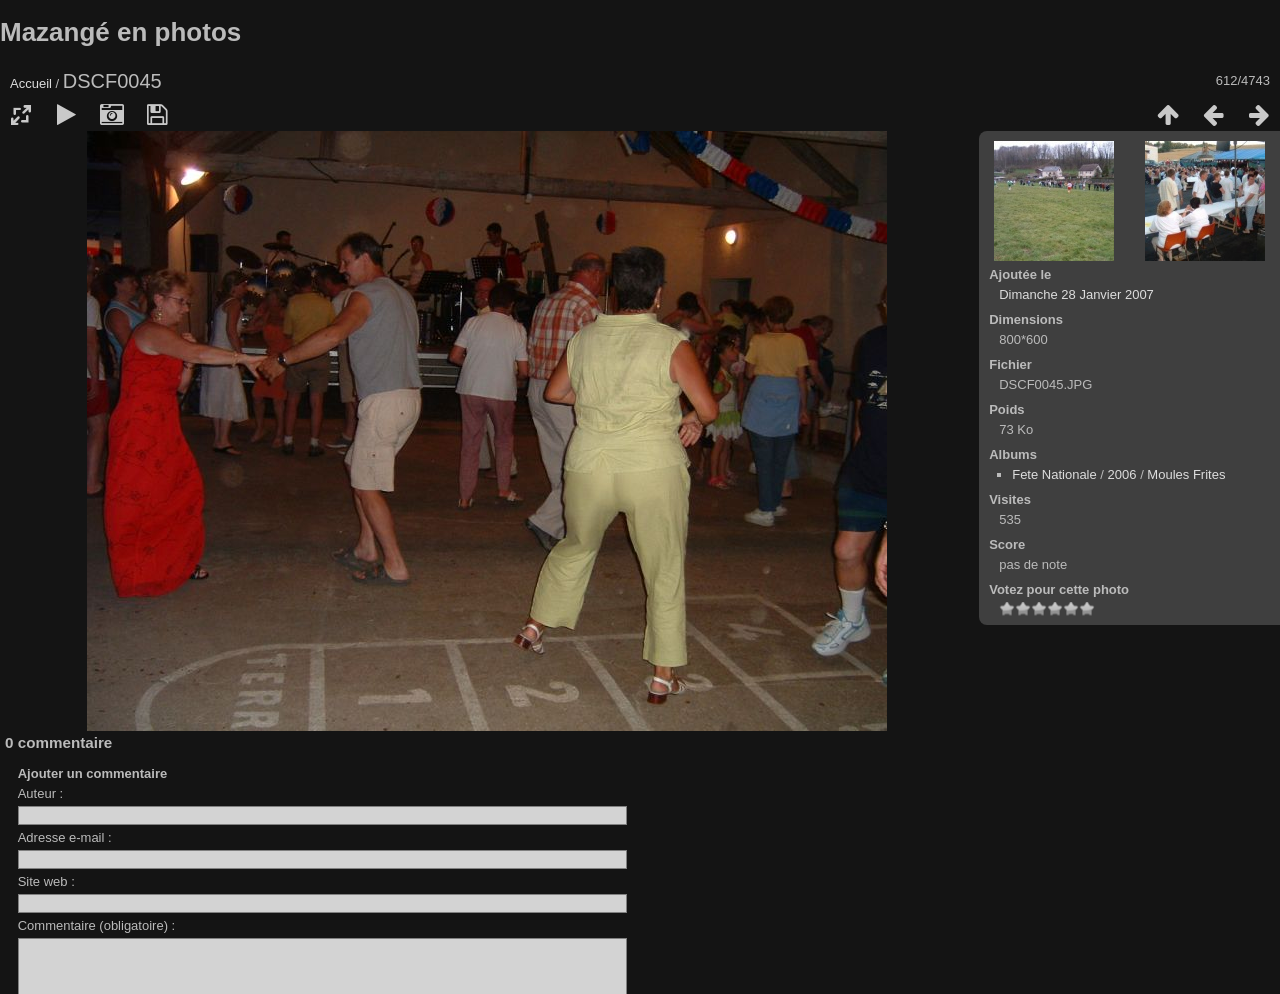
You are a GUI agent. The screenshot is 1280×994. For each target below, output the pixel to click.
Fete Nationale (1054, 474)
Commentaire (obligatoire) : (97, 925)
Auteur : (41, 793)
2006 (1122, 474)
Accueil (31, 83)
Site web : (46, 881)
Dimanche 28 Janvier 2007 (1076, 294)
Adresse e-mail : (65, 837)
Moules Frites (1186, 474)
